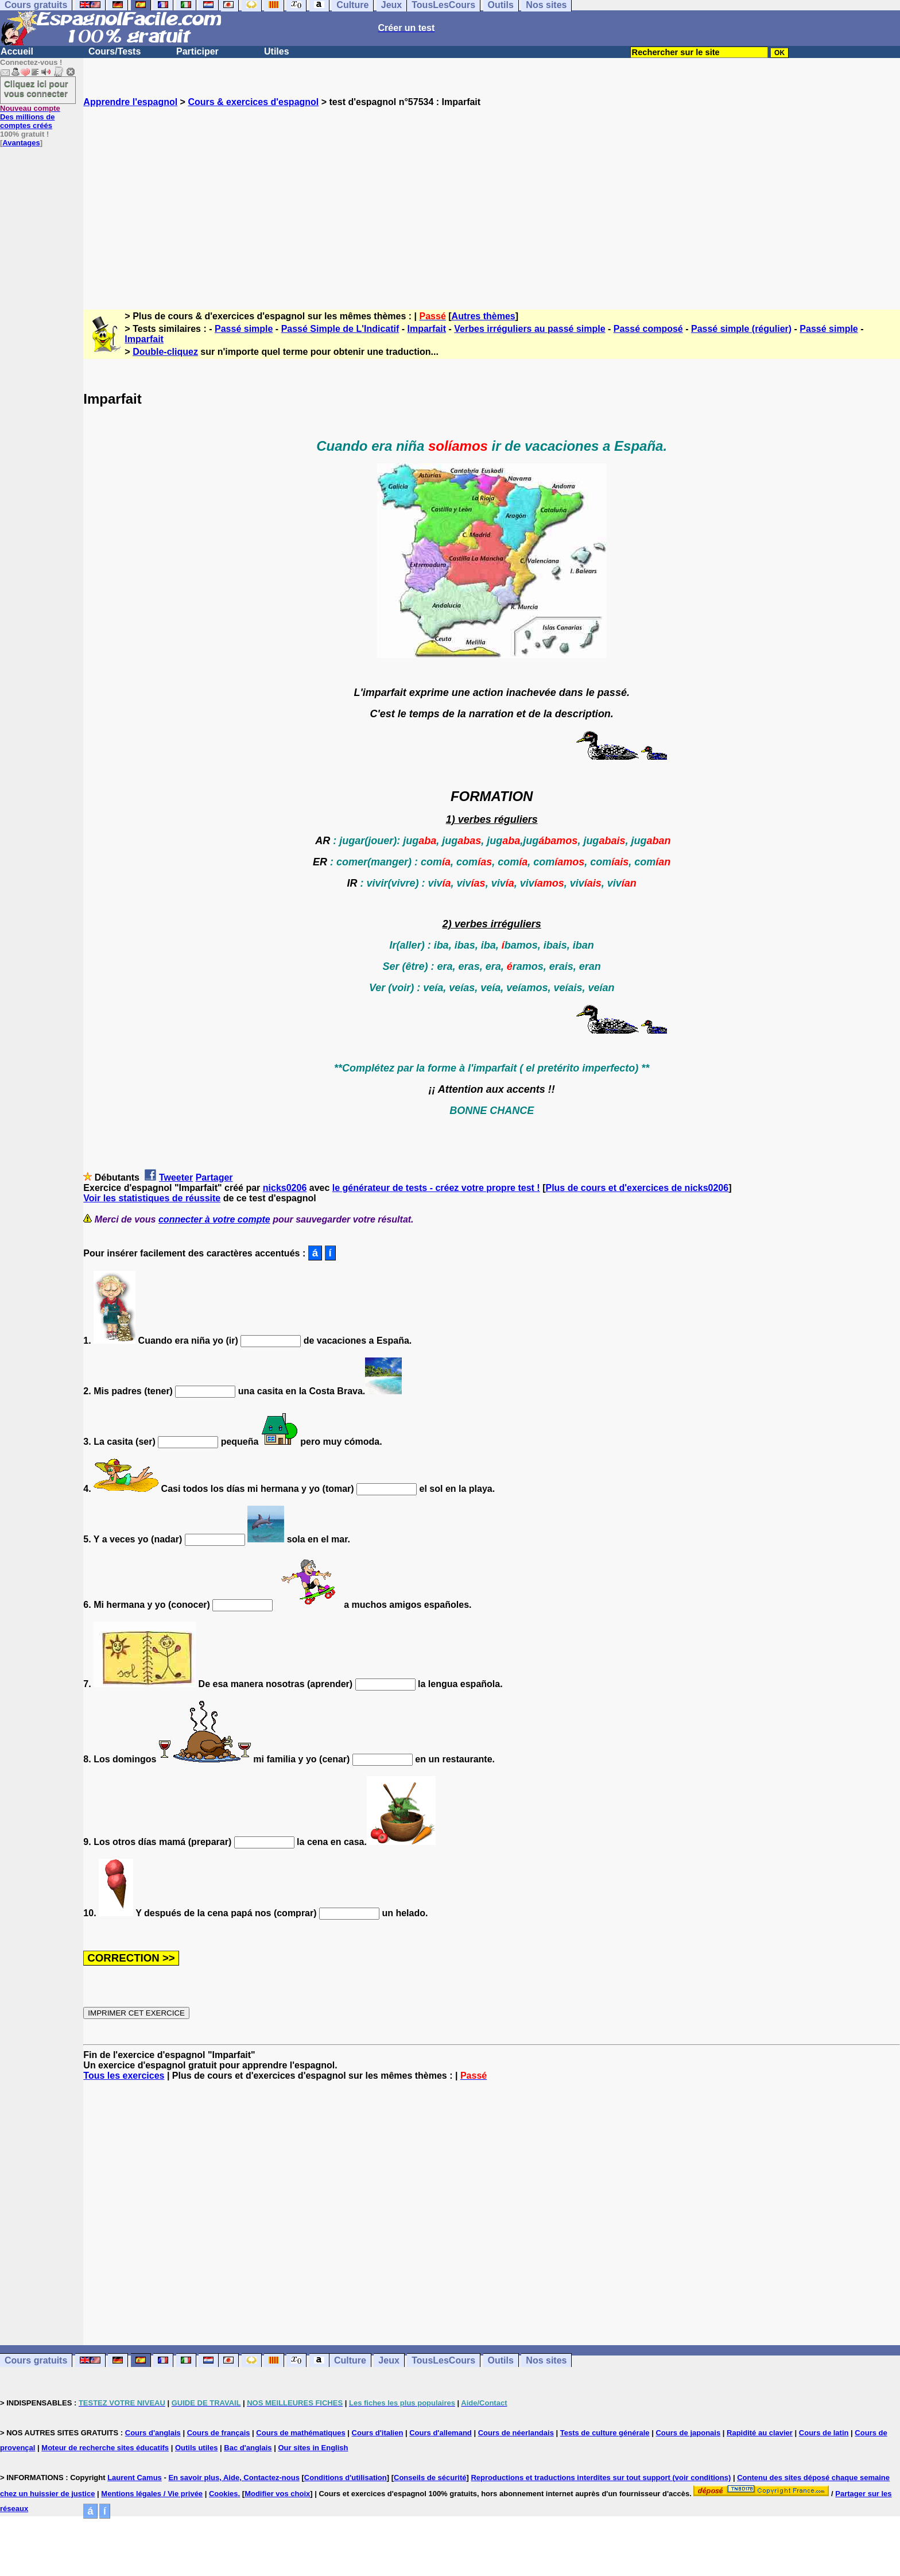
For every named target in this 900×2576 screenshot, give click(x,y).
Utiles (276, 51)
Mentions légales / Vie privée (152, 2493)
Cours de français (218, 2432)
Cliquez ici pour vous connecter (36, 88)
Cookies (223, 2493)
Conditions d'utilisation (345, 2477)
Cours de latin (824, 2432)
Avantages (21, 142)
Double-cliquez (165, 352)
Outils (501, 2360)
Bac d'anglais (247, 2447)
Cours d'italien (378, 2432)
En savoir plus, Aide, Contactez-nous (234, 2477)
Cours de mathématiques (300, 2432)
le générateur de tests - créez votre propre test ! (436, 1188)
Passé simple (244, 329)
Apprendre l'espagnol (130, 102)
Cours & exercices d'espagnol (253, 102)
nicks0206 (285, 1188)
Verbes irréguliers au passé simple (529, 329)
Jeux (388, 2360)
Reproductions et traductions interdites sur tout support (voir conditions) (601, 2477)
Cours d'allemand (440, 2432)
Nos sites (546, 2360)
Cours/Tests (114, 51)
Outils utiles (196, 2447)
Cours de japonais (687, 2432)
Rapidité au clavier (760, 2432)
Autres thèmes (483, 316)
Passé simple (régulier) (741, 329)
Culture (350, 2360)
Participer (197, 51)
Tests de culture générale (605, 2432)
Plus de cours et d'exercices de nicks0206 (636, 1188)
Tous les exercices (123, 2075)
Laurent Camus (134, 2477)
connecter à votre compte (214, 1219)
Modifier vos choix (277, 2493)
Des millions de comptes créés (30, 117)
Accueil (17, 51)
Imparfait (427, 329)
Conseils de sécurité (430, 2477)
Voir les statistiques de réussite (151, 1198)
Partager (214, 1177)
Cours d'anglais (153, 2432)
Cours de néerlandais (516, 2432)
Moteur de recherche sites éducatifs (105, 2447)
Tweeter (176, 1177)
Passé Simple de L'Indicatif (340, 329)
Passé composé (648, 329)
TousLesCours (443, 2360)
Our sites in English (313, 2447)
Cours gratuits (36, 2360)
